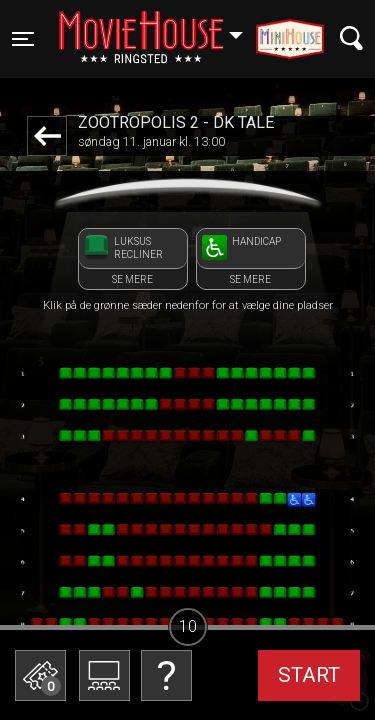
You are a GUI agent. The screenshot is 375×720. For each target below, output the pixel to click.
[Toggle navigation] (23, 39)
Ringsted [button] (160, 27)
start (309, 675)
